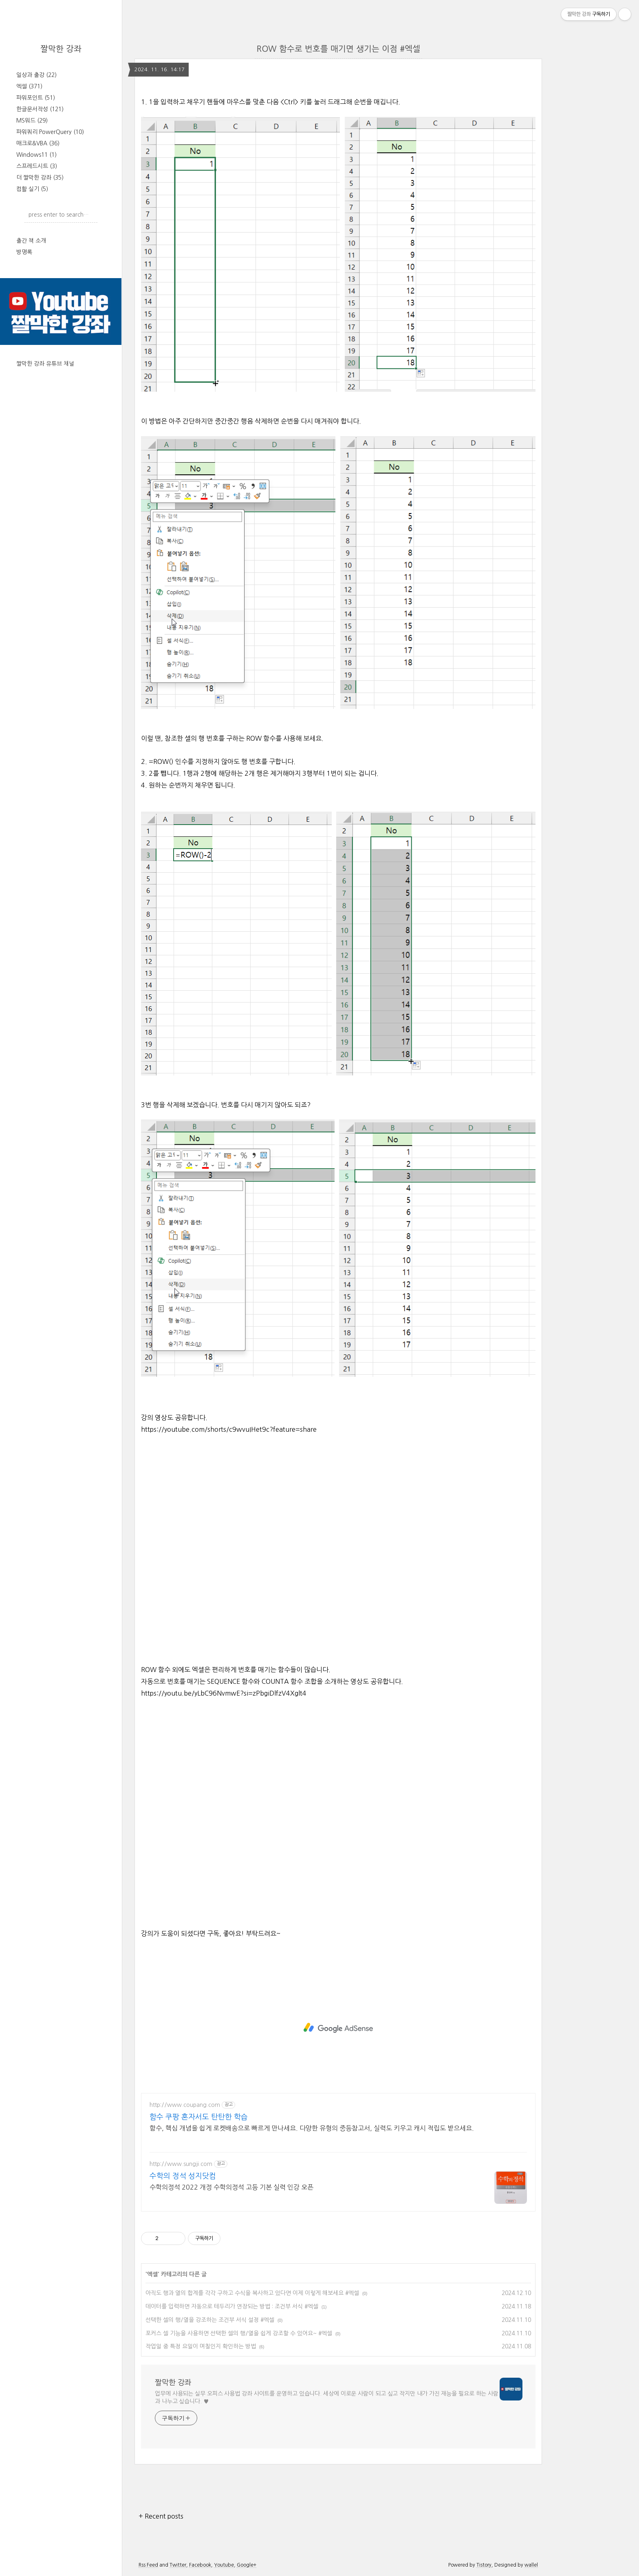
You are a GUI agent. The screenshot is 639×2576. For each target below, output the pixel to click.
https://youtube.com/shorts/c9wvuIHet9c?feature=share (229, 1429)
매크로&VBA (37, 143)
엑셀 (29, 86)
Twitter (178, 2565)
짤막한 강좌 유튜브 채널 (45, 363)
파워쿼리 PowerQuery (50, 132)
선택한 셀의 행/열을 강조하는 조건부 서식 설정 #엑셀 (209, 2320)
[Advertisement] (338, 2028)
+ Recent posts (161, 2516)
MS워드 (32, 120)
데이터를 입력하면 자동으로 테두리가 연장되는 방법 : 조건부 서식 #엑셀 (231, 2306)
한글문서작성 (40, 109)
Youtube (224, 2565)
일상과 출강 (36, 75)
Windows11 (36, 155)
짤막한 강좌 (61, 49)
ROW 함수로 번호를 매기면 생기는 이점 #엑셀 (338, 49)
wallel (531, 2565)
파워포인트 (35, 98)
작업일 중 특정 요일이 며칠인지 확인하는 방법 (200, 2346)
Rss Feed (148, 2565)
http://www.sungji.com (181, 2164)
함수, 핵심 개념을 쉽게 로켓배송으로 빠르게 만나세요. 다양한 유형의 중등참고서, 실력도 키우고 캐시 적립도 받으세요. (312, 2128)
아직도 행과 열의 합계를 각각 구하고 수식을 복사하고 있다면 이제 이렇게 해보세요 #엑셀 (252, 2293)
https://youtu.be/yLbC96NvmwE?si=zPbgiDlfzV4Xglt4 (223, 1693)
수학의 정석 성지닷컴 (183, 2176)
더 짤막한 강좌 (40, 177)
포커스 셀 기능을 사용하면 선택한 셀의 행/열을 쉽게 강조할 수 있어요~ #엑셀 (238, 2333)
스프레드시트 (36, 166)
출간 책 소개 (31, 241)
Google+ (246, 2565)
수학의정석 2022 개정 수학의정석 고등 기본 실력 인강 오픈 (231, 2187)
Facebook (200, 2565)
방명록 (24, 252)
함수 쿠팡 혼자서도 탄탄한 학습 (199, 2117)
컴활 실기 (32, 189)
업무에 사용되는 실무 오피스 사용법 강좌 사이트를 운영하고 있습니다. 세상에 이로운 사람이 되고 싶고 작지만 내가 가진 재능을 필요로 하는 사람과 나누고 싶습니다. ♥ (326, 2397)
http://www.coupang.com (185, 2105)
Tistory (483, 2565)
